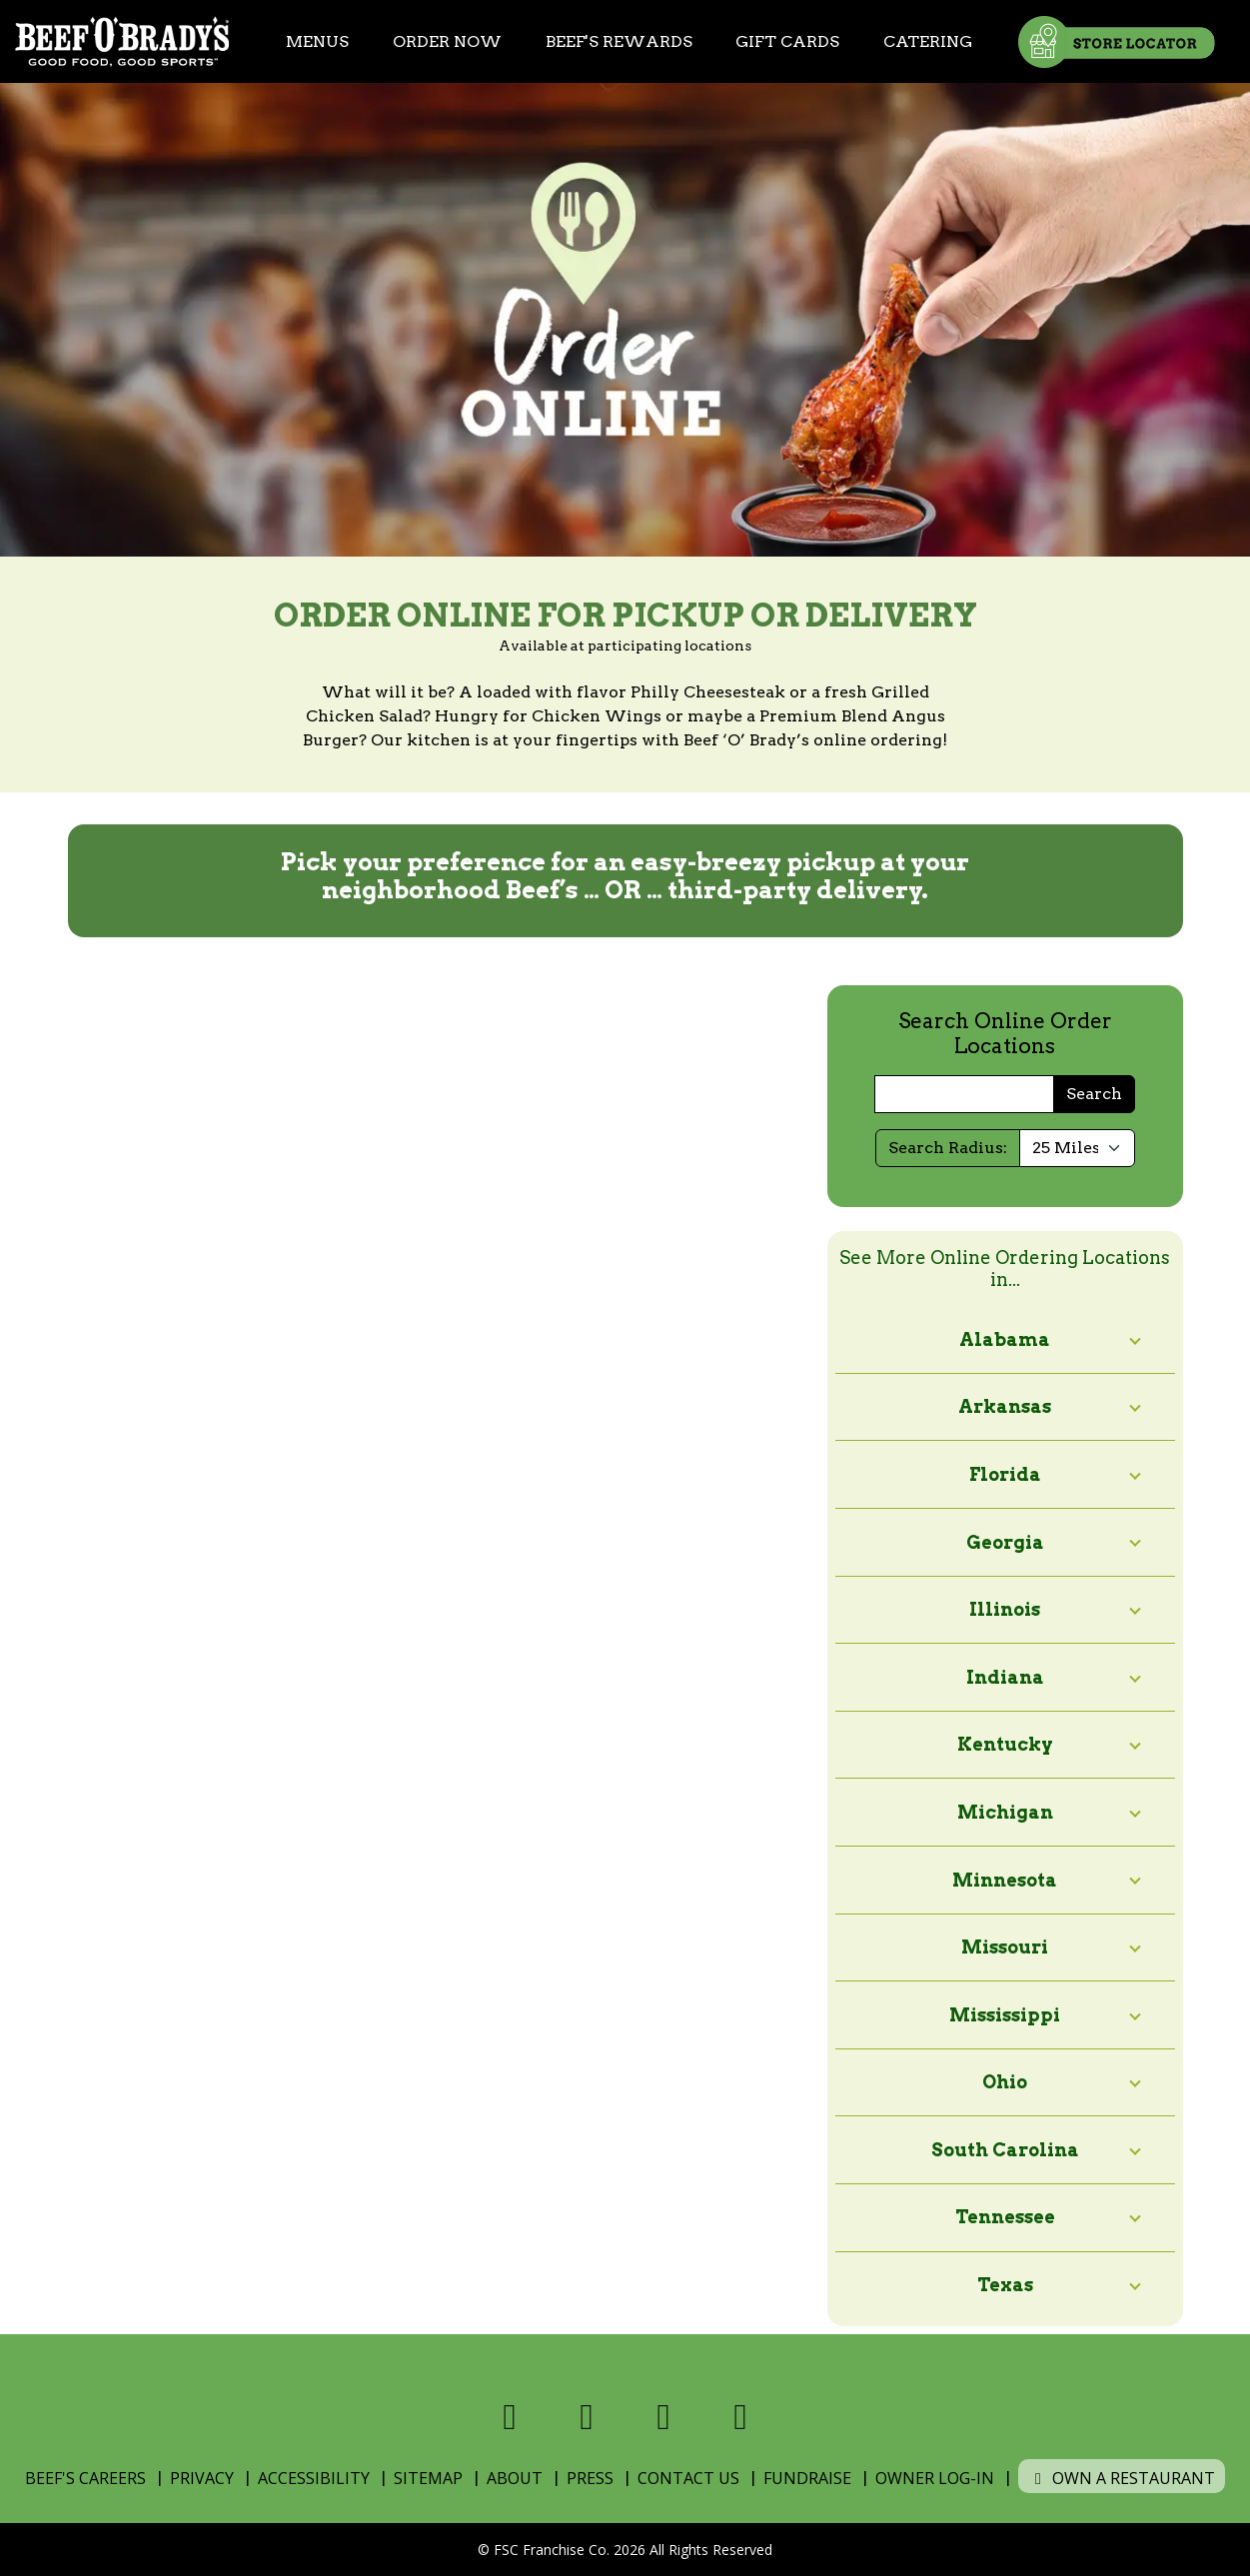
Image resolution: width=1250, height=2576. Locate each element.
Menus (317, 41)
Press (590, 2478)
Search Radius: (947, 1147)
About (515, 2478)
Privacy (202, 2478)
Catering (927, 41)
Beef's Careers (85, 2478)
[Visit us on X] (587, 2416)
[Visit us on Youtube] (740, 2416)
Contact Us (688, 2478)
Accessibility (314, 2478)
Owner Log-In (934, 2478)
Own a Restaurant (1121, 2478)
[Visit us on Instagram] (663, 2416)
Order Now (447, 41)
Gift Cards (787, 41)
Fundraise (807, 2478)
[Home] (122, 41)
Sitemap (428, 2478)
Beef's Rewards (619, 41)
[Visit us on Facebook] (510, 2416)
